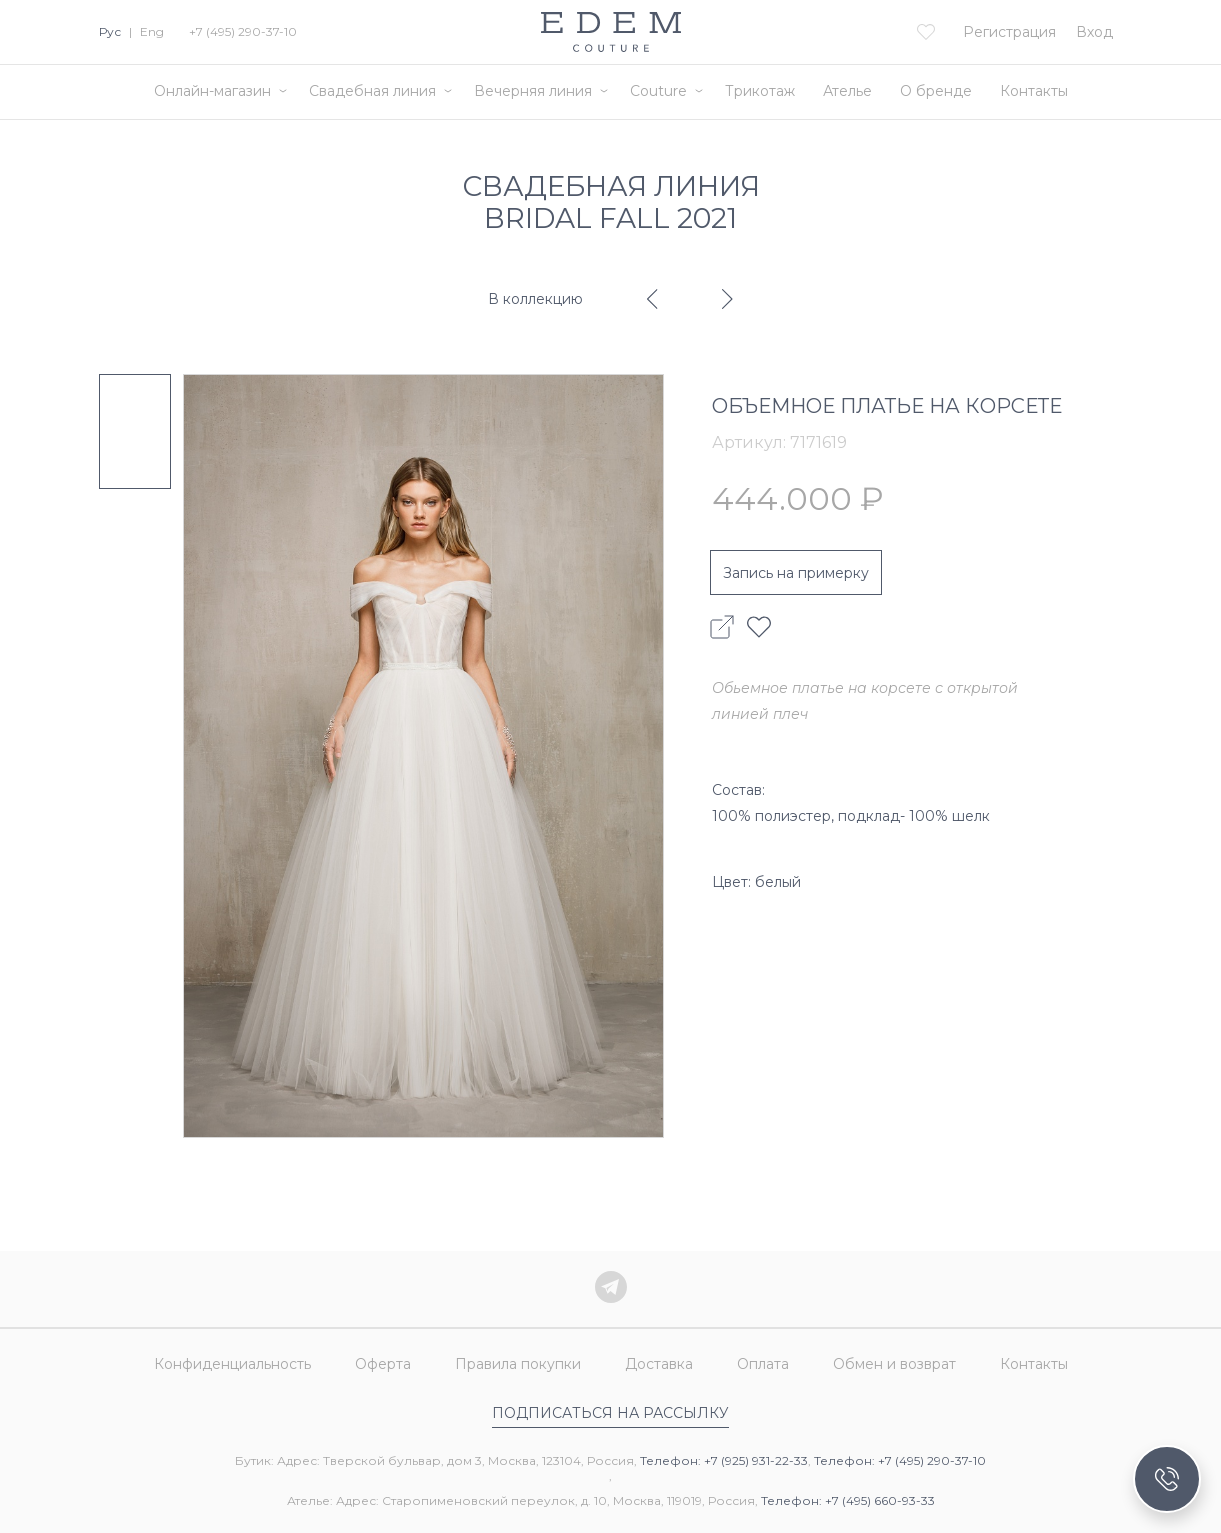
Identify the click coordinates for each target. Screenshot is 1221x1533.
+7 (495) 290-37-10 (243, 31)
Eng (152, 31)
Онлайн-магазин (212, 91)
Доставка (659, 1364)
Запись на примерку (796, 573)
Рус (110, 31)
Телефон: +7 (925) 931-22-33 (724, 1460)
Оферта (383, 1364)
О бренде (936, 91)
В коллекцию (535, 299)
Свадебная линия (372, 91)
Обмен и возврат (894, 1364)
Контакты (1034, 91)
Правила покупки (518, 1364)
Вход (1094, 32)
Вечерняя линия (533, 91)
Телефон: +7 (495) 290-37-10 (900, 1460)
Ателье (847, 91)
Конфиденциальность (232, 1364)
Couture (658, 91)
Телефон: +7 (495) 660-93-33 (848, 1500)
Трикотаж (760, 91)
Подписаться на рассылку (610, 1413)
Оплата (763, 1364)
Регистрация (1009, 32)
